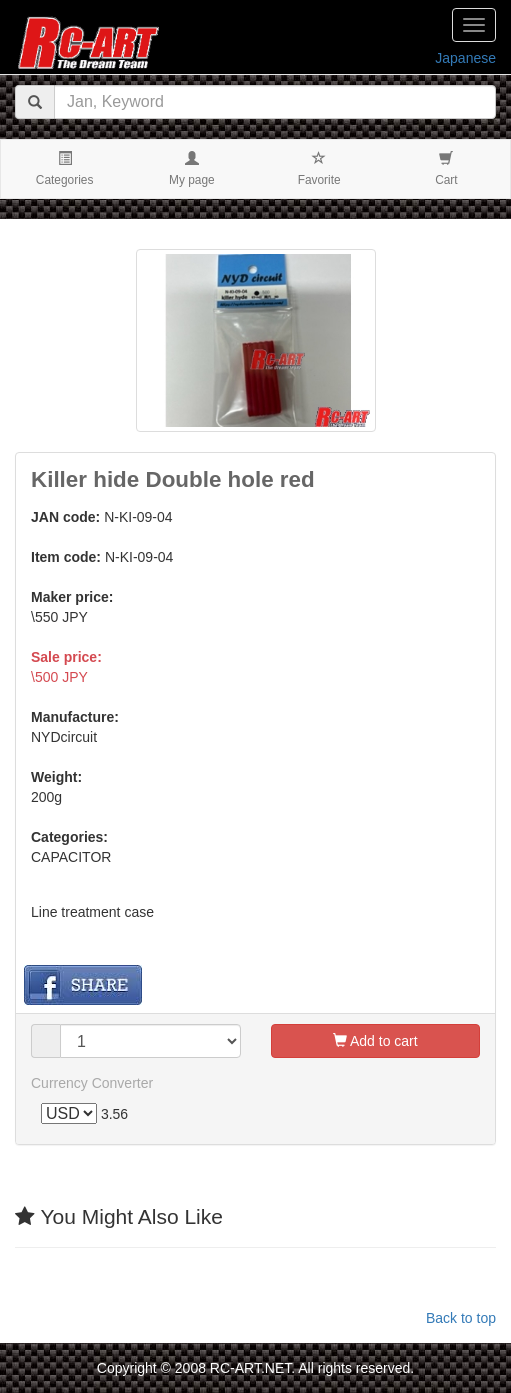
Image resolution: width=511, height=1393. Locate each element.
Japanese (465, 58)
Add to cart (375, 1041)
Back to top (461, 1318)
